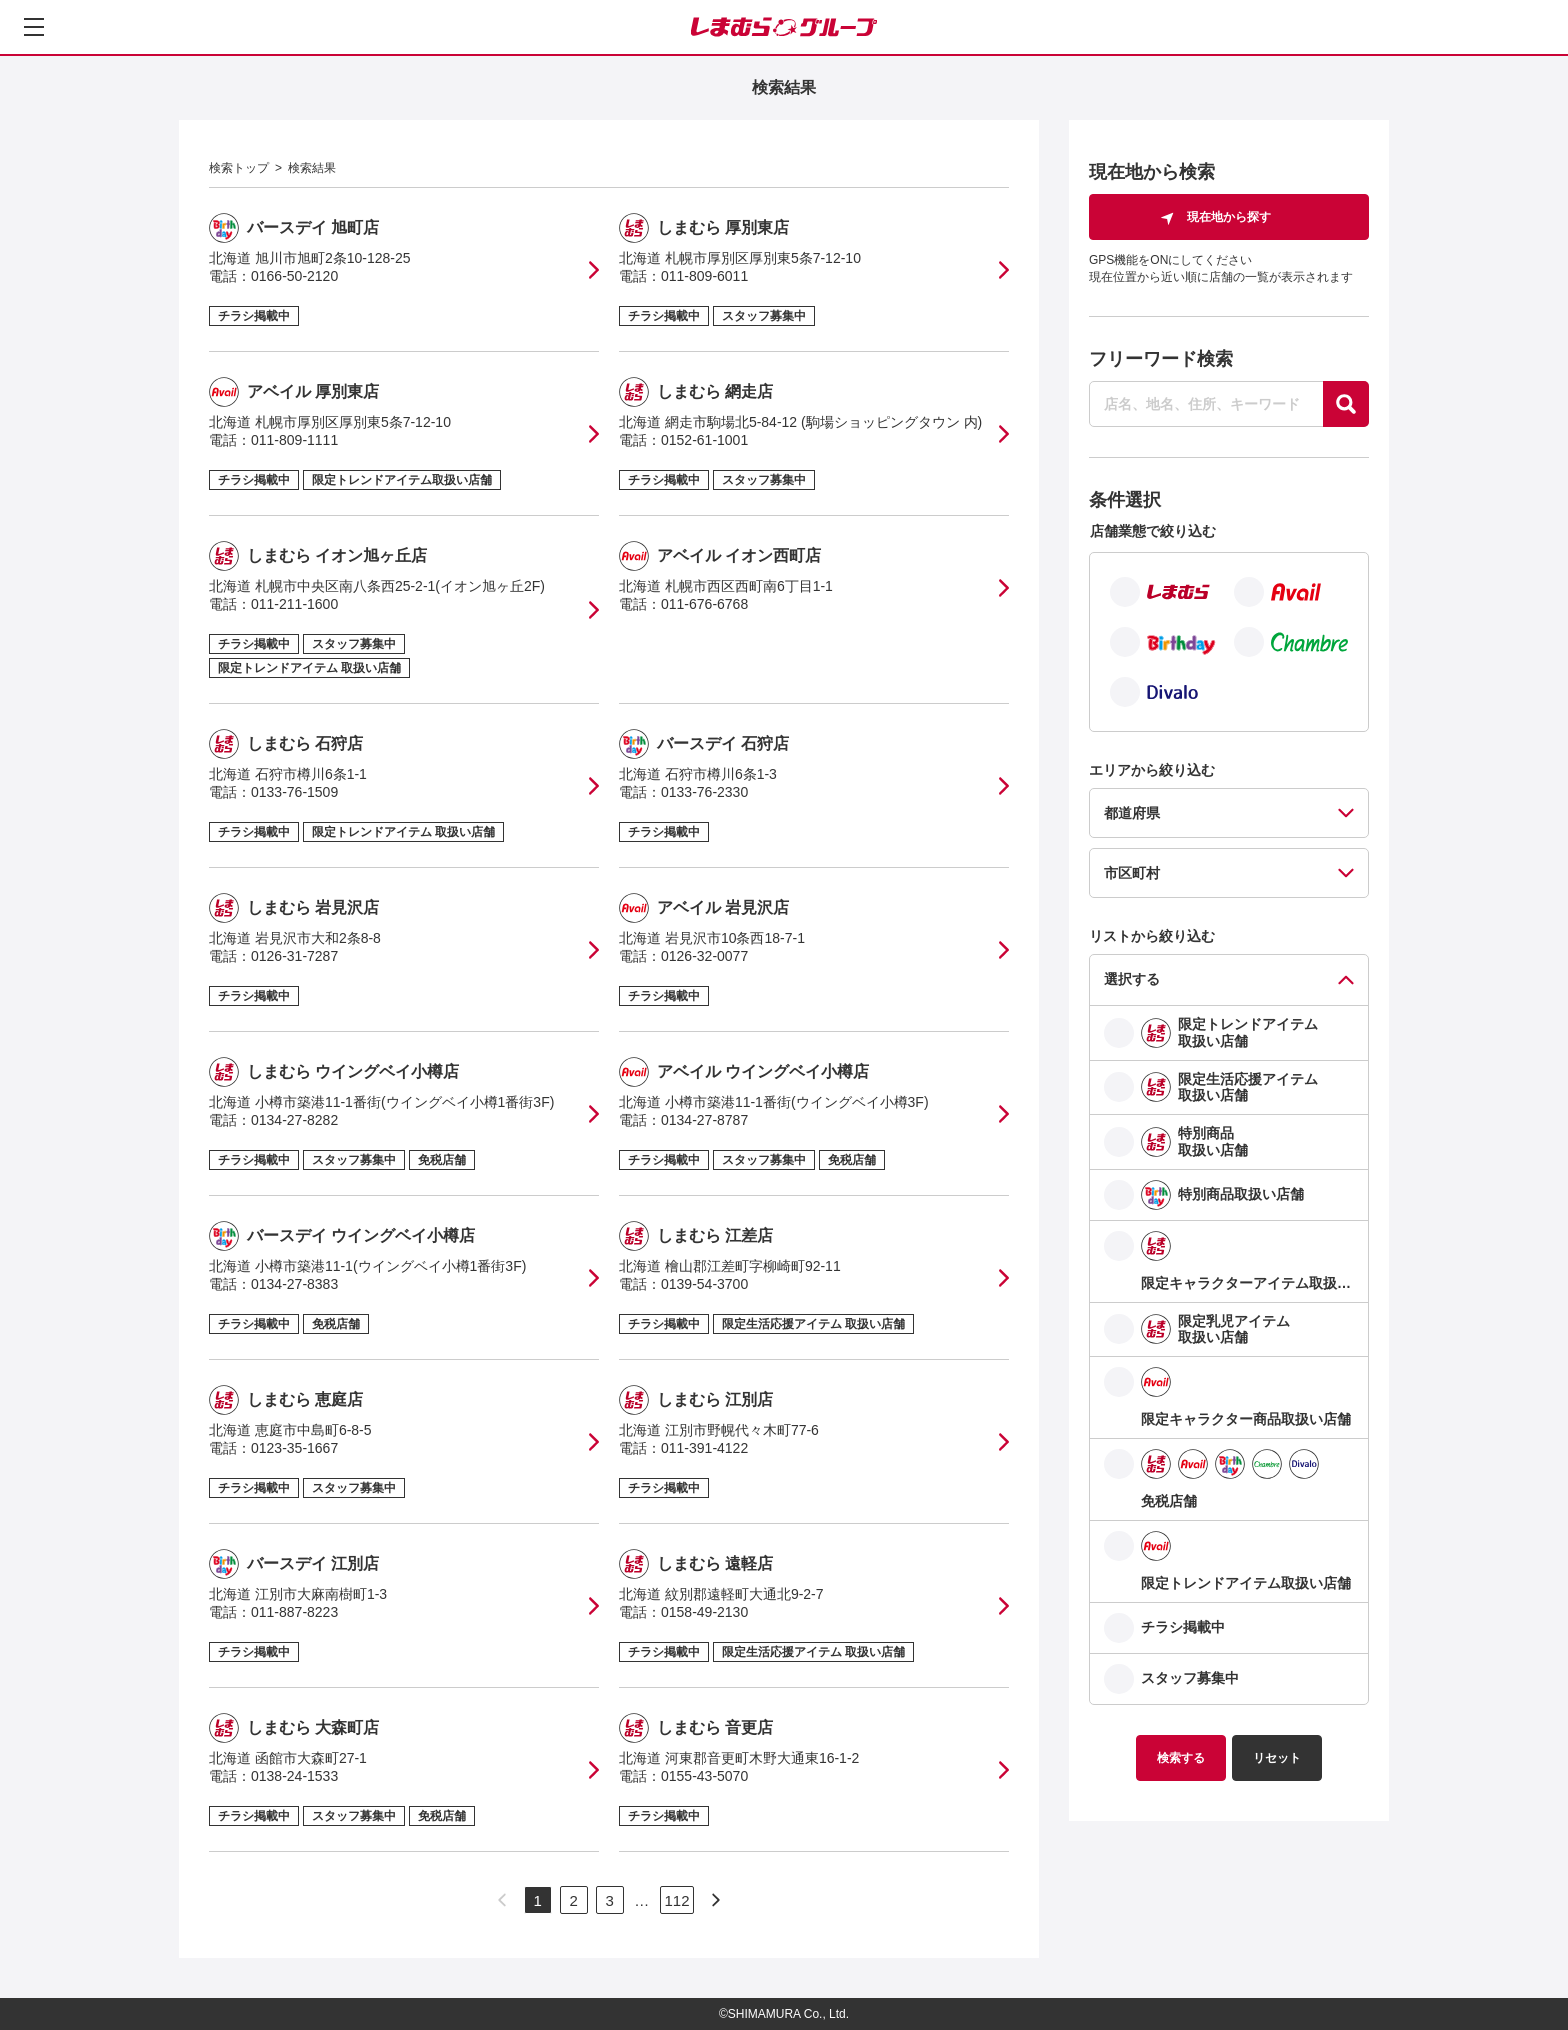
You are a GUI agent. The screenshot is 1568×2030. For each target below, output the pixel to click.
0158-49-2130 (704, 1612)
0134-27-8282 (294, 1120)
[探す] (1346, 404)
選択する (1132, 979)
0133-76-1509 (294, 792)
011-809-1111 (294, 440)
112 (676, 1900)
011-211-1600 (294, 604)
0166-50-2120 (294, 276)
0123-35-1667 (294, 1448)
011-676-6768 (704, 604)
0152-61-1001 (704, 440)
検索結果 (312, 168)
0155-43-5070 (704, 1776)
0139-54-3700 (704, 1284)
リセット (1277, 1758)
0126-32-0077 (704, 956)
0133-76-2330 (704, 792)
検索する (1181, 1758)
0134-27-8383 (294, 1284)
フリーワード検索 (1161, 359)
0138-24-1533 (294, 1776)
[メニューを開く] (34, 27)
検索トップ (239, 168)
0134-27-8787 (704, 1120)
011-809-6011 (704, 276)
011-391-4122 (704, 1448)
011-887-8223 (294, 1612)
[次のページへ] (716, 1900)
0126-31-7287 (294, 956)
